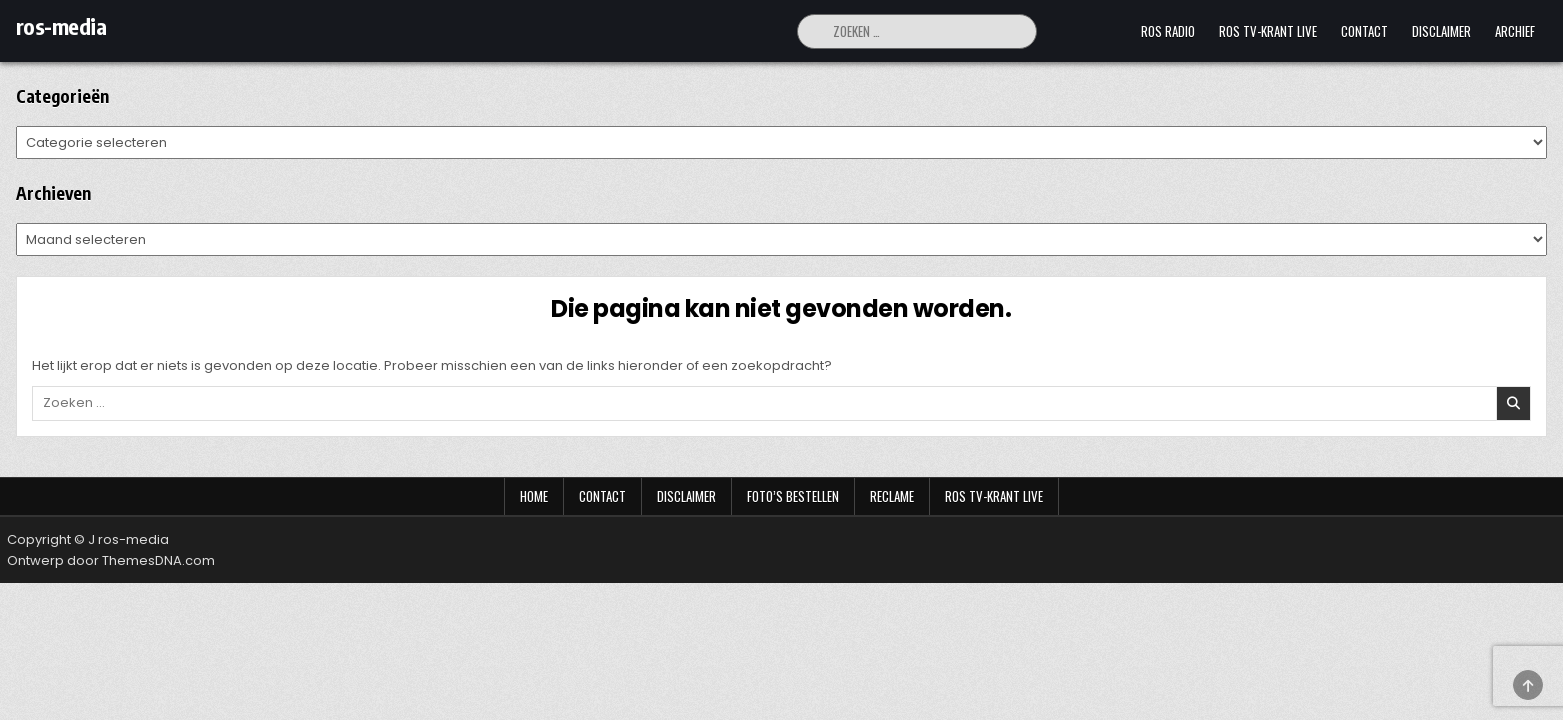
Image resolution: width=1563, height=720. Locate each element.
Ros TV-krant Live (1268, 31)
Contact (1364, 31)
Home (534, 496)
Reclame (892, 496)
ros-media (61, 26)
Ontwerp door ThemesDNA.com (111, 560)
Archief (1515, 31)
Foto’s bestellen (793, 496)
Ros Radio (1168, 31)
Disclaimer (1441, 31)
